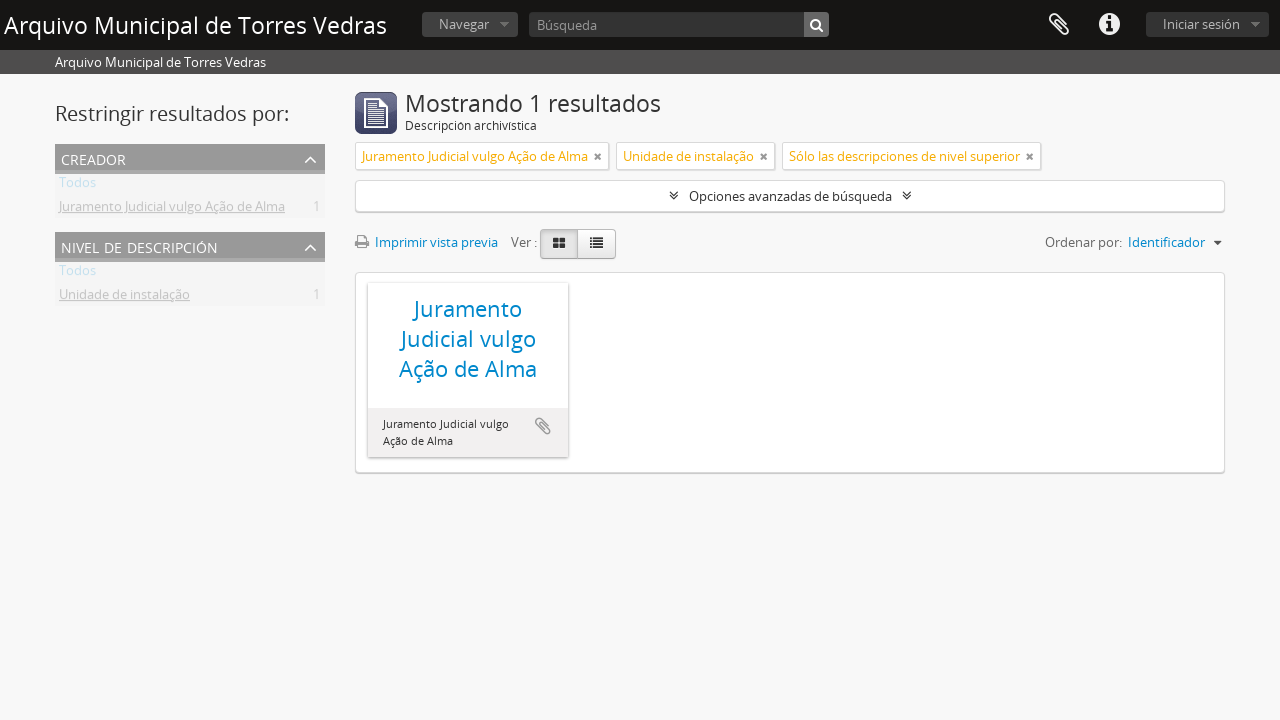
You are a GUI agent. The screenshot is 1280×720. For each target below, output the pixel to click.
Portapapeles (1059, 25)
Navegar (464, 24)
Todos (77, 186)
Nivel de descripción (139, 245)
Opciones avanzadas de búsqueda (790, 196)
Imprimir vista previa (426, 242)
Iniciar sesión (1201, 24)
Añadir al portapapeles (543, 426)
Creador (93, 157)
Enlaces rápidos (1109, 25)
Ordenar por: (1083, 242)
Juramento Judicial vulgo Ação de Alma (172, 210)
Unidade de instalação (124, 298)
